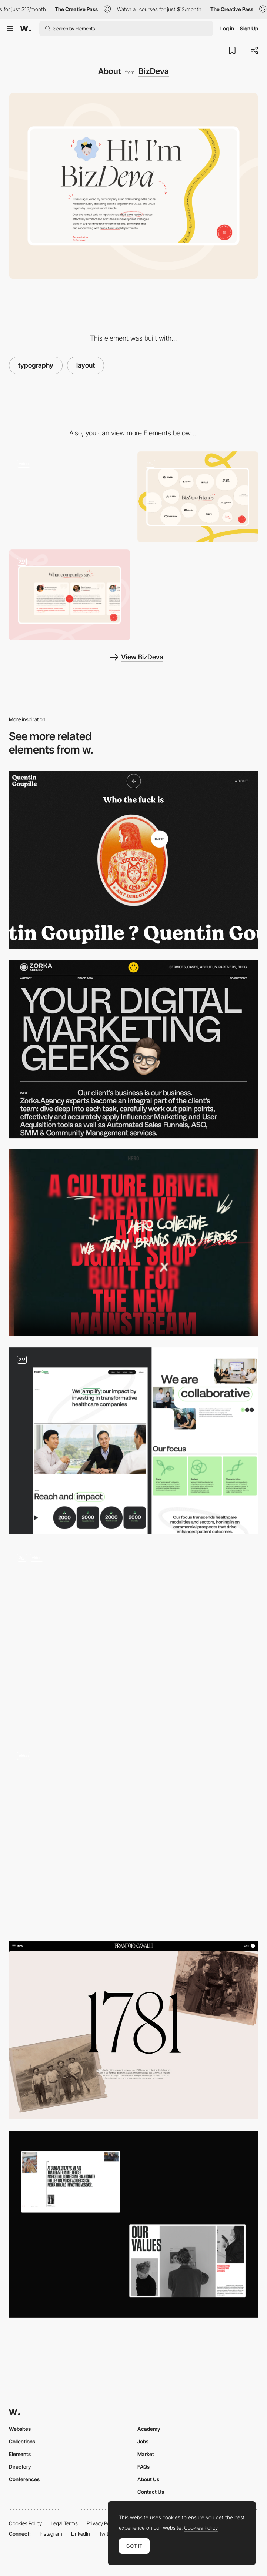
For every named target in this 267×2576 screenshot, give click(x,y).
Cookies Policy (25, 2523)
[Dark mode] (133, 1836)
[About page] (133, 1440)
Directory (20, 2466)
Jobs (142, 2441)
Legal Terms (64, 2523)
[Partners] (197, 496)
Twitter (106, 2533)
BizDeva (153, 71)
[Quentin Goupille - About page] (133, 860)
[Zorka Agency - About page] (133, 1049)
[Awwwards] (25, 28)
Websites (20, 2429)
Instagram (51, 2533)
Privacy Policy (102, 2523)
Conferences (24, 2479)
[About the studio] (133, 1242)
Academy (148, 2429)
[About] (133, 2224)
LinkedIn (80, 2533)
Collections (22, 2441)
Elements (20, 2454)
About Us (148, 2479)
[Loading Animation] (69, 496)
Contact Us (150, 2492)
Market (145, 2454)
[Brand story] (133, 2030)
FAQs (143, 2466)
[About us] (133, 1639)
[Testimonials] (69, 594)
